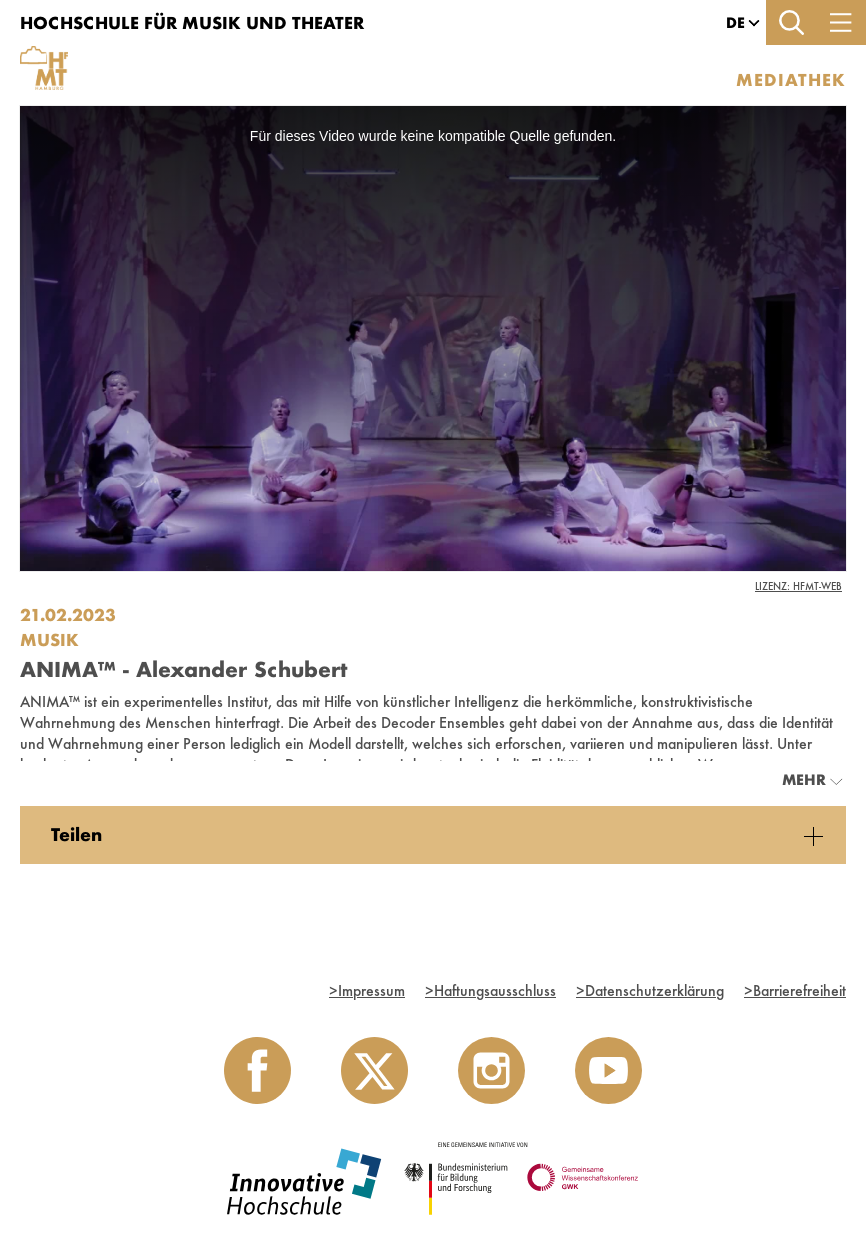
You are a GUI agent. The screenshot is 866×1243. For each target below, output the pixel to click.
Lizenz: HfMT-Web (798, 586)
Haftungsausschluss (490, 990)
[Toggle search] (791, 22)
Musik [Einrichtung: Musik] (49, 639)
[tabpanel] (433, 835)
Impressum (367, 990)
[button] (735, 23)
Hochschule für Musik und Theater (192, 22)
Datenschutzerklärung (650, 990)
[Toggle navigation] (841, 22)
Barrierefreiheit (795, 990)
